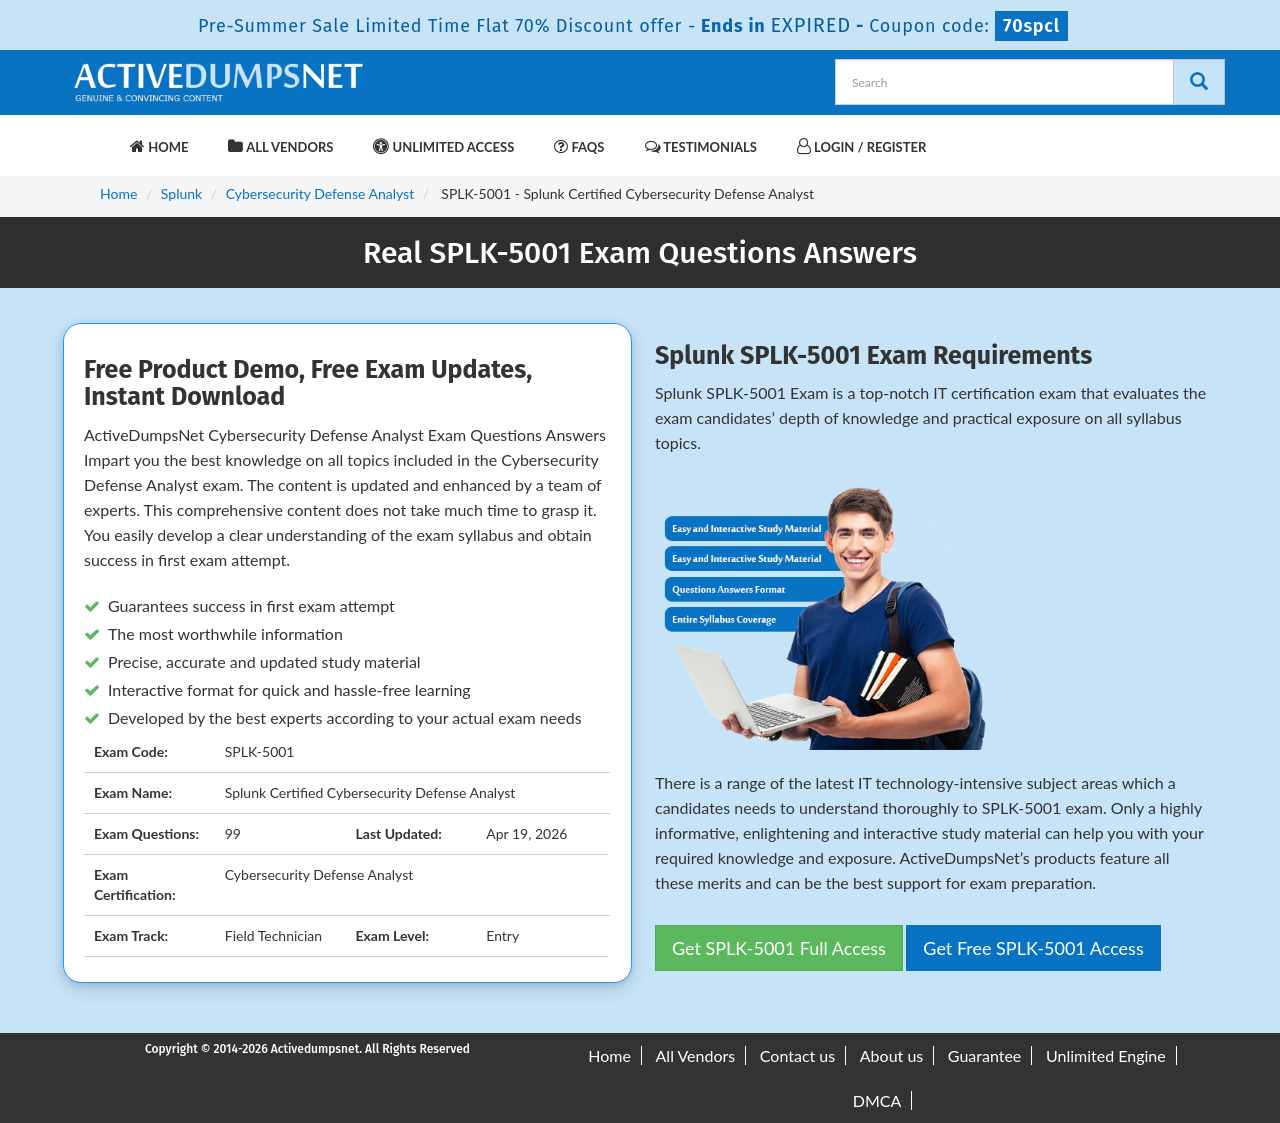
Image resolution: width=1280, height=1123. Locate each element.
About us (891, 1055)
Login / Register (861, 146)
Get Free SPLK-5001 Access (1033, 948)
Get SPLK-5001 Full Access (779, 948)
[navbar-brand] (95, 137)
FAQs (579, 146)
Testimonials (701, 146)
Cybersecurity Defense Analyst (320, 193)
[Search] (1199, 82)
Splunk (181, 193)
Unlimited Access (443, 146)
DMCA (877, 1100)
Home (159, 146)
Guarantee (984, 1055)
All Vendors (280, 146)
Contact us (797, 1055)
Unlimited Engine (1106, 1055)
